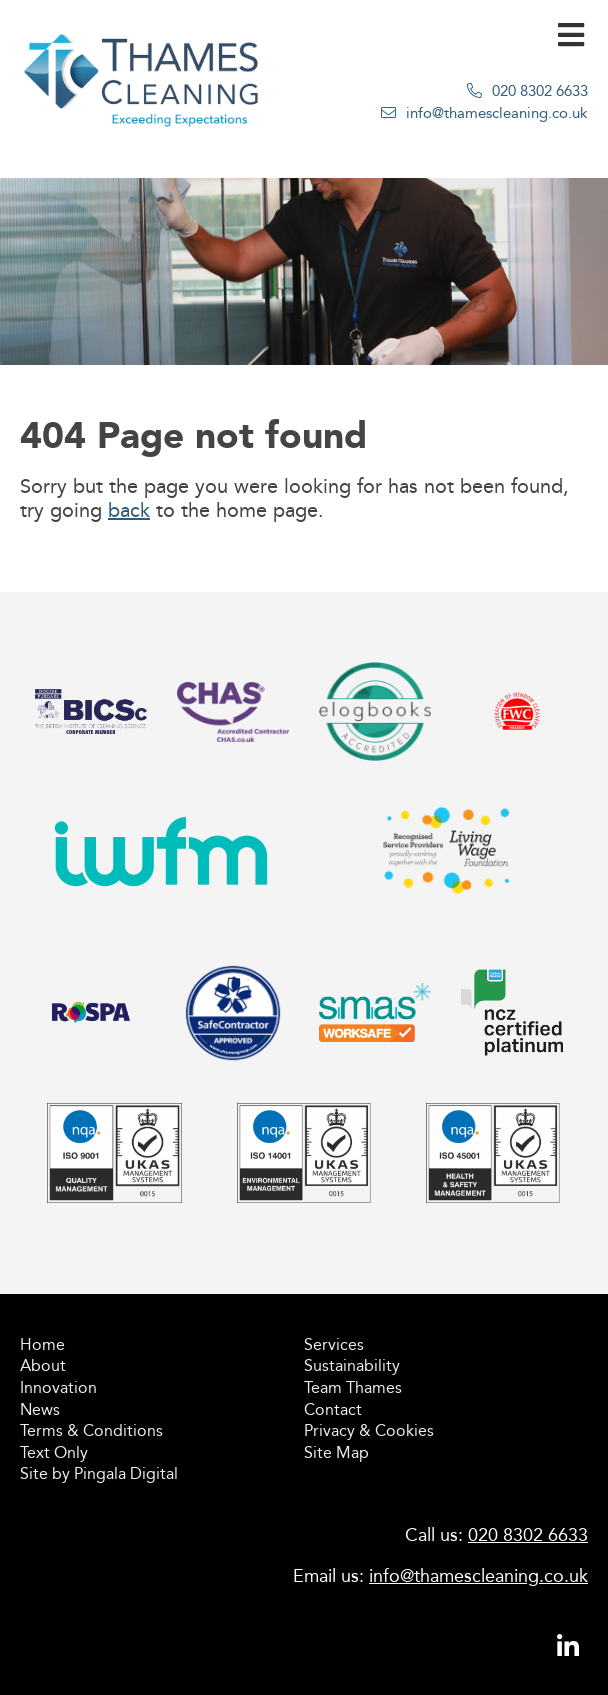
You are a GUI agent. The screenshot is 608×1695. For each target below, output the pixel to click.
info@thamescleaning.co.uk (497, 113)
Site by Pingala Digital (99, 1473)
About (43, 1365)
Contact (333, 1409)
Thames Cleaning (141, 95)
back (129, 510)
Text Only (54, 1452)
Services (334, 1344)
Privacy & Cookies (369, 1430)
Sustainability (352, 1365)
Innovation (58, 1387)
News (40, 1409)
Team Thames (353, 1387)
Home (42, 1344)
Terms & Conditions (91, 1430)
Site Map (336, 1452)
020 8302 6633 (540, 91)
